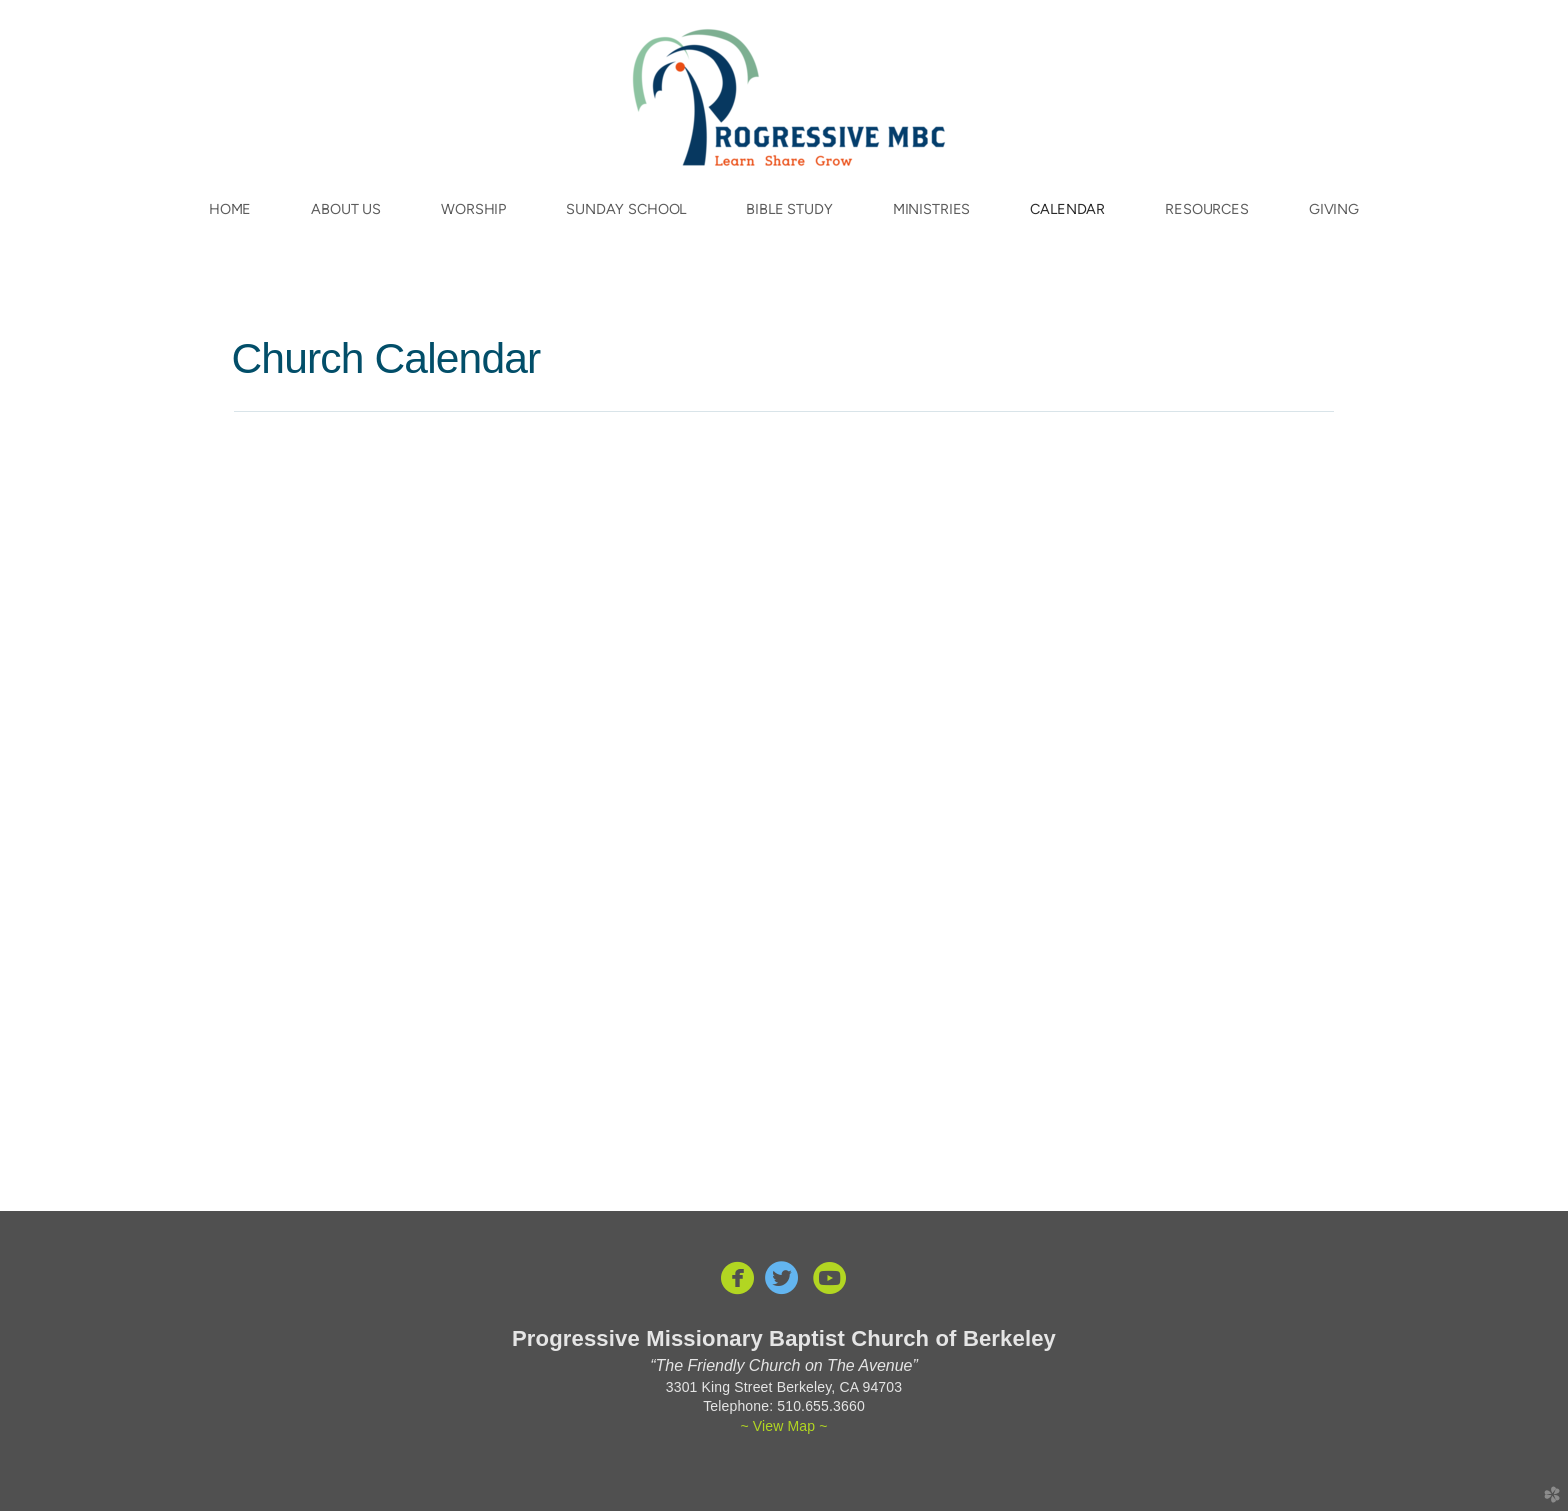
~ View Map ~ (783, 1426)
